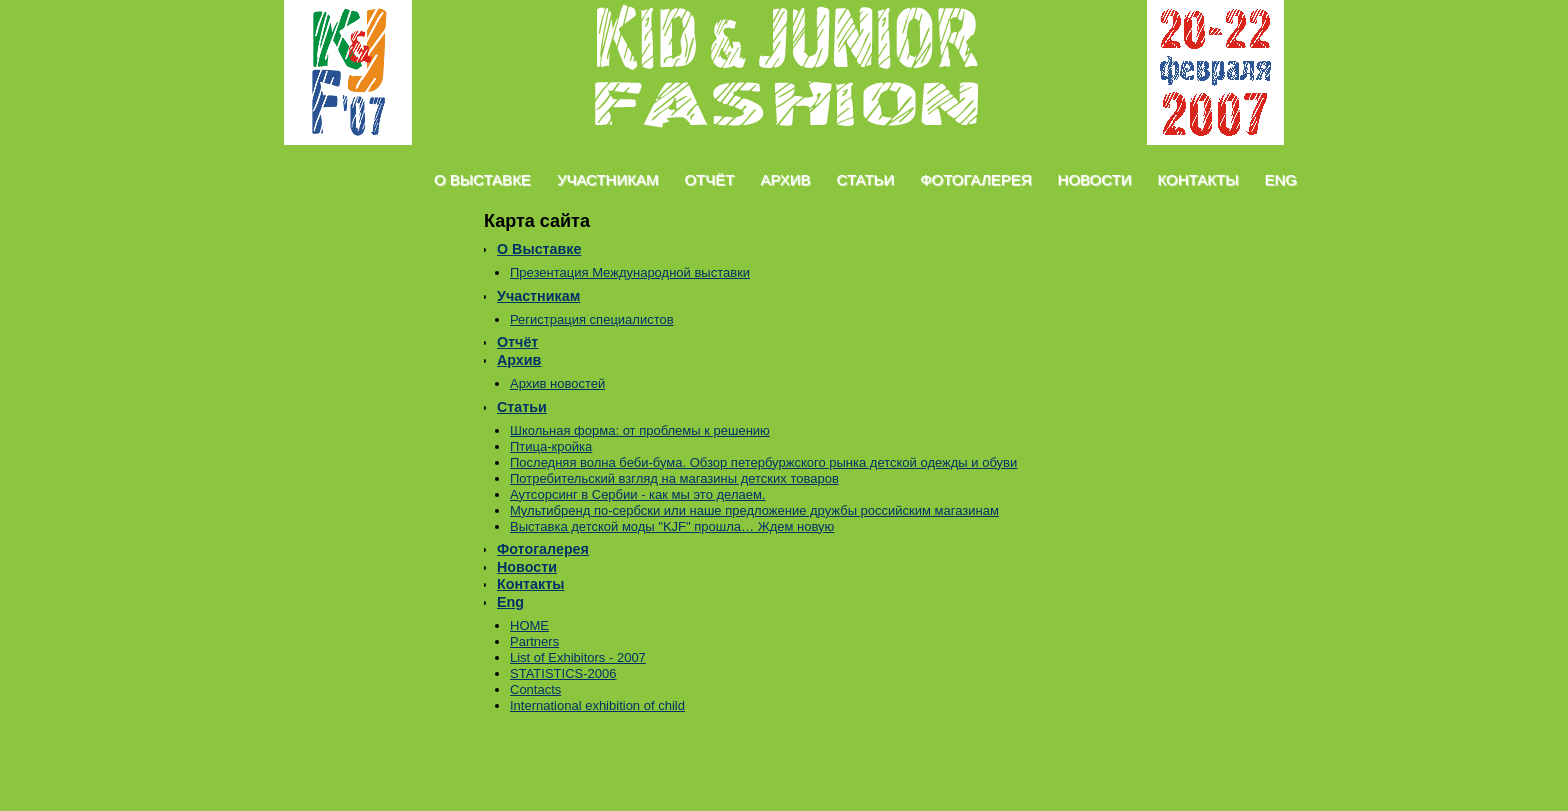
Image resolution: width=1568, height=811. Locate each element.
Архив (785, 179)
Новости (1095, 179)
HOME (529, 625)
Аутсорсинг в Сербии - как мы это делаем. (638, 494)
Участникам (608, 179)
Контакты (1198, 179)
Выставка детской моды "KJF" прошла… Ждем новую (672, 526)
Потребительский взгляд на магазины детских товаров (674, 478)
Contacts (535, 689)
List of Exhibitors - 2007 (578, 657)
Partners (534, 641)
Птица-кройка (551, 446)
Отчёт (709, 179)
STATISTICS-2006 (563, 673)
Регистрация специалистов (592, 319)
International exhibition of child (597, 705)
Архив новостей (557, 383)
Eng (1280, 179)
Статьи (866, 179)
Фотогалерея (975, 179)
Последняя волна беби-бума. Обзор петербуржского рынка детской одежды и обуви (763, 462)
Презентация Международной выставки (630, 272)
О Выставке (482, 179)
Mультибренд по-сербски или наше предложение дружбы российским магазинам (754, 510)
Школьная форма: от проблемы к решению (640, 430)
